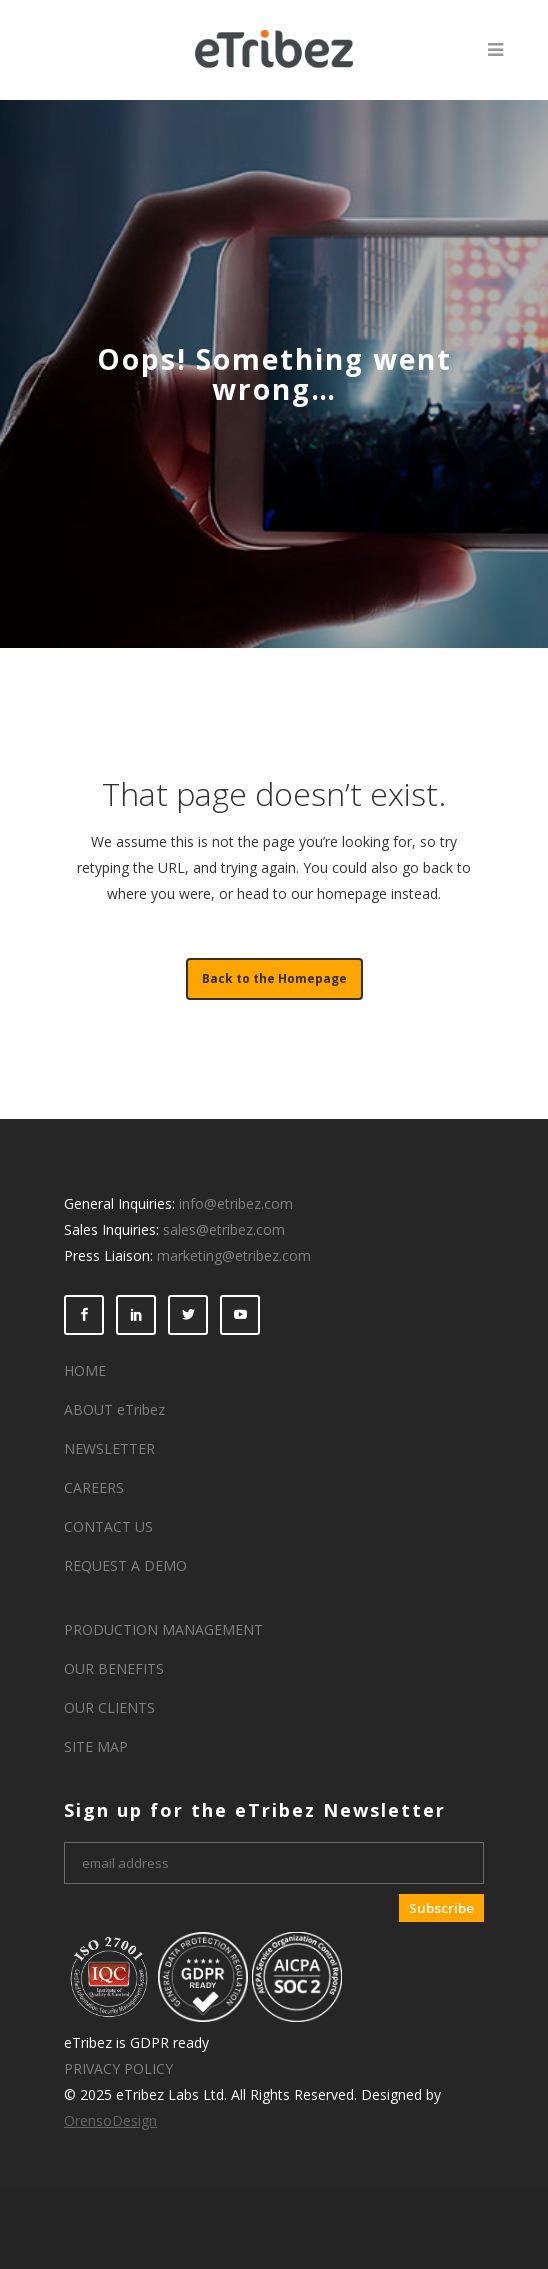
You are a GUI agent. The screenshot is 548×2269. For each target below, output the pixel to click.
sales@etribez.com (224, 1229)
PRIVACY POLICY (118, 2068)
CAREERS (94, 1487)
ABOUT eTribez (114, 1409)
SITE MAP (96, 1746)
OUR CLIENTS (109, 1707)
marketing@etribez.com (234, 1255)
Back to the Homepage (274, 978)
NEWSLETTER (109, 1448)
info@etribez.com (236, 1203)
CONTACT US (108, 1526)
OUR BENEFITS (114, 1668)
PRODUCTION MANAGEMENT (163, 1629)
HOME (85, 1370)
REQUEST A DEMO (125, 1565)
